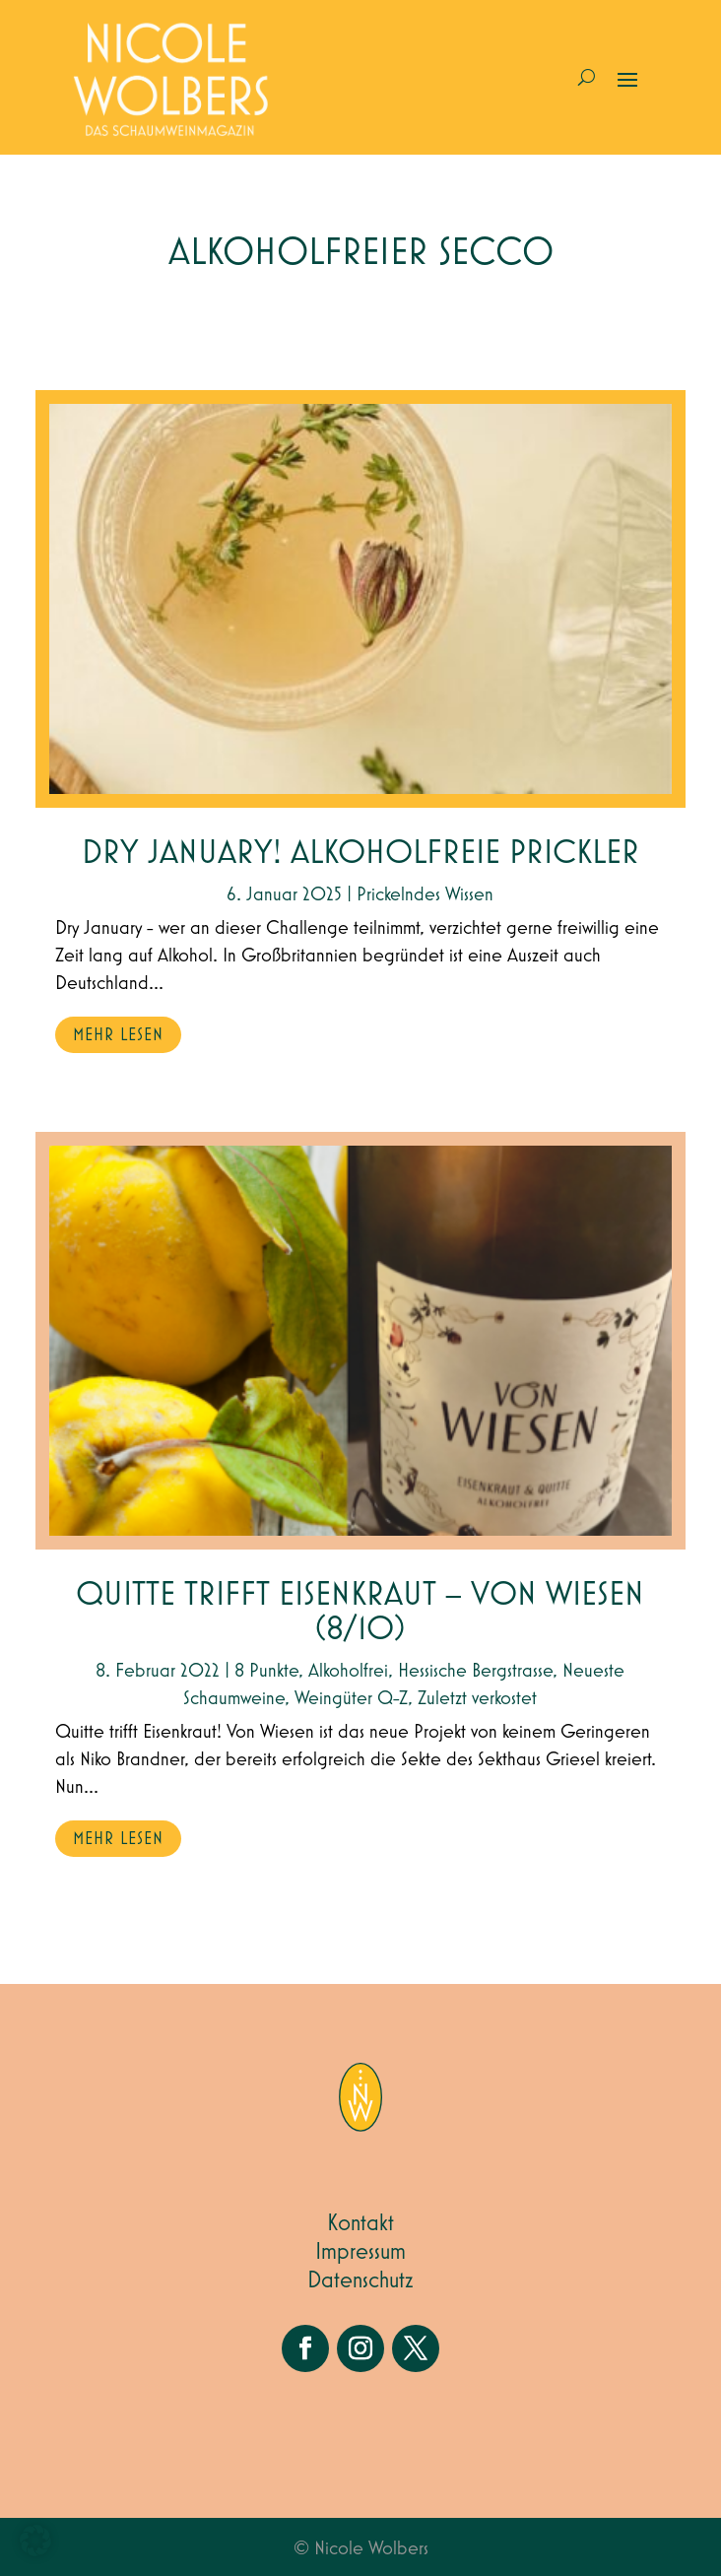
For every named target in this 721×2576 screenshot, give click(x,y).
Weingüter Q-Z (351, 1698)
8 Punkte (266, 1671)
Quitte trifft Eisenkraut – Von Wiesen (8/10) (360, 1612)
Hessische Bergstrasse (475, 1671)
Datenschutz (360, 2280)
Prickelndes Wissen (425, 894)
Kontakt (360, 2223)
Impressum (360, 2252)
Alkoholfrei (348, 1671)
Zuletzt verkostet (477, 1698)
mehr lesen (118, 1035)
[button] (35, 2540)
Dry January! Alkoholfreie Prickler (360, 853)
